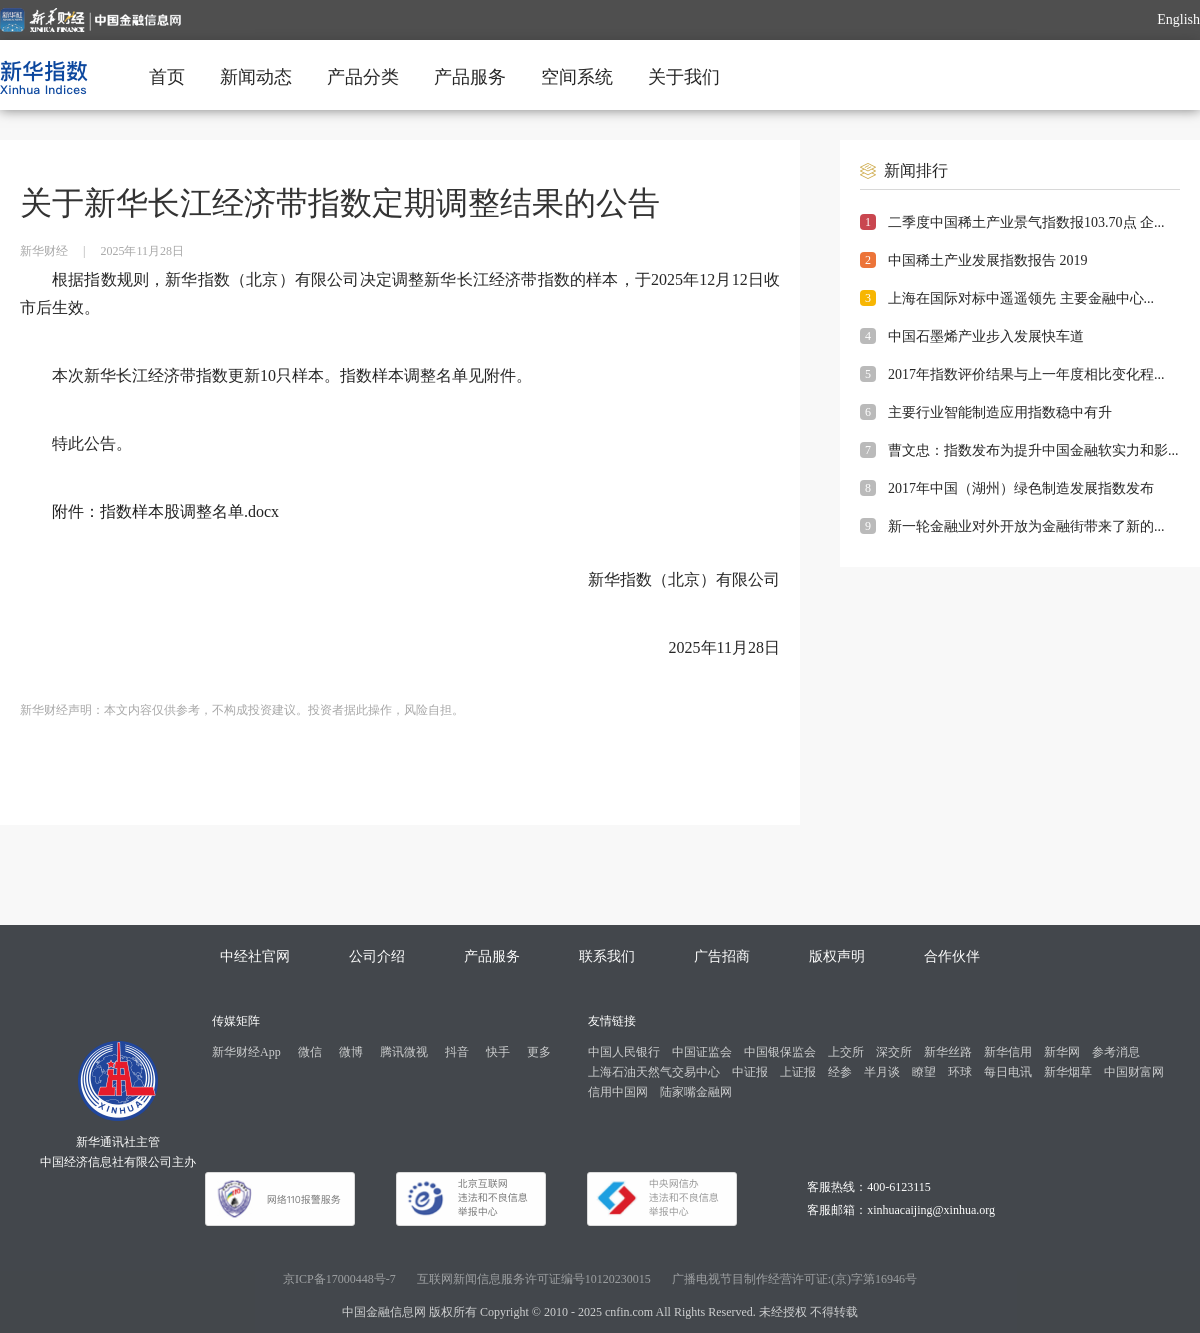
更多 (539, 1052)
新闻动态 (256, 77)
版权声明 (837, 956)
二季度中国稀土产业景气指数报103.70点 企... (1026, 222)
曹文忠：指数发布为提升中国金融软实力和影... (1033, 450)
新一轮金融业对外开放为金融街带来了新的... (1026, 526)
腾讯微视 (404, 1052)
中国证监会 (702, 1052)
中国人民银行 (624, 1052)
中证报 (750, 1072)
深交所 (894, 1052)
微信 (310, 1052)
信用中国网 (618, 1092)
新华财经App (246, 1052)
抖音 (457, 1052)
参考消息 (1116, 1052)
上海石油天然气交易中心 (654, 1072)
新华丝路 (948, 1052)
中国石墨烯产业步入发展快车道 (986, 336)
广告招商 (722, 956)
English (1178, 19)
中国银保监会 (780, 1052)
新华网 (1062, 1052)
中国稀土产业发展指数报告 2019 (988, 260)
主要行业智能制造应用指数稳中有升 (1000, 412)
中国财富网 (1134, 1072)
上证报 (798, 1072)
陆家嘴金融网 (696, 1092)
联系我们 (607, 956)
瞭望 (924, 1072)
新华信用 (1008, 1052)
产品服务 (470, 77)
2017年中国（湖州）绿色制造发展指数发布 (1021, 488)
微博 (351, 1052)
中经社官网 (255, 956)
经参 (840, 1072)
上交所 (846, 1052)
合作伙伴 (952, 956)
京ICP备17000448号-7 (339, 1279)
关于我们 (684, 77)
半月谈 (882, 1072)
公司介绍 (377, 956)
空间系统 (577, 77)
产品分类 (363, 77)
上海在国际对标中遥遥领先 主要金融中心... (1021, 298)
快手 (498, 1052)
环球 (960, 1072)
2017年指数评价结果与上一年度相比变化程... (1026, 374)
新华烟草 (1068, 1072)
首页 (167, 77)
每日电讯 (1008, 1072)
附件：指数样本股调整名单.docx (165, 511)
